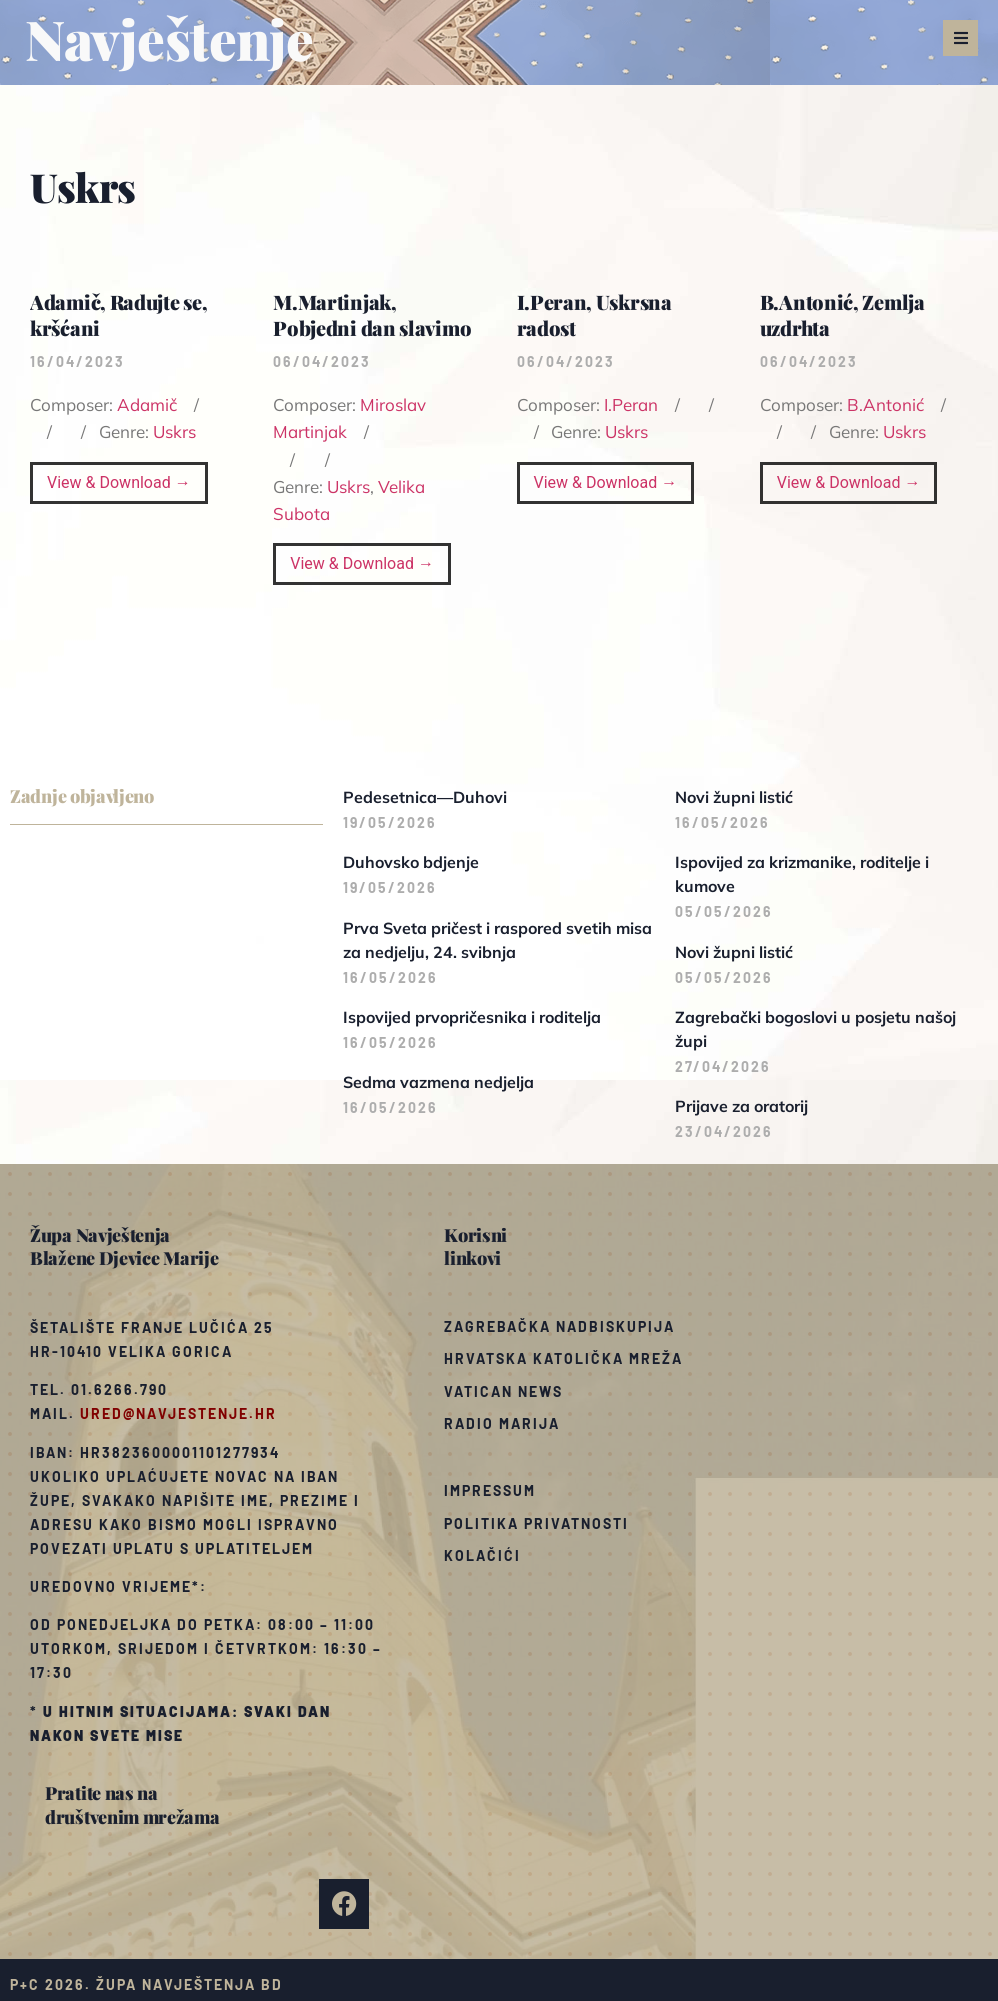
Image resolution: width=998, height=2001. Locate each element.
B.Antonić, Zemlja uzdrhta (842, 314)
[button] (960, 38)
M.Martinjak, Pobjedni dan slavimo (372, 314)
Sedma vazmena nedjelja (438, 1082)
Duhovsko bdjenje (411, 862)
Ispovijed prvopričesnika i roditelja (472, 1017)
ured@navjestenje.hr (178, 1413)
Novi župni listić (734, 797)
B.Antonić (885, 404)
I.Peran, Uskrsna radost (594, 314)
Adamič (147, 404)
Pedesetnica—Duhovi (425, 797)
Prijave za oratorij (741, 1106)
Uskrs (174, 431)
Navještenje (169, 38)
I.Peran (631, 404)
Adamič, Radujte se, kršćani (118, 314)
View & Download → (119, 482)
